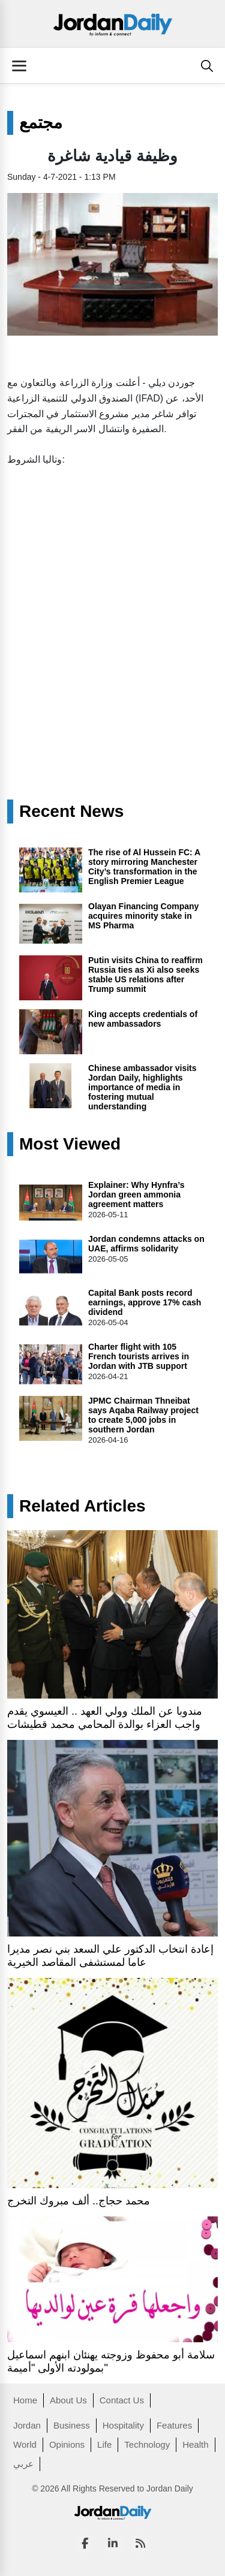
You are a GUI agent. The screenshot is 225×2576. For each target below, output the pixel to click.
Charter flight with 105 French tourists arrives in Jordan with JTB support (138, 1356)
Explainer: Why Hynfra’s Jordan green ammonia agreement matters (136, 1194)
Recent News (71, 811)
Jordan (27, 2425)
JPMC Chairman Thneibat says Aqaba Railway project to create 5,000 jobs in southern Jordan (143, 1415)
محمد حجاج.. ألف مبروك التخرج (78, 2201)
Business (71, 2425)
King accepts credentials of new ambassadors (142, 1018)
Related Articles (82, 1506)
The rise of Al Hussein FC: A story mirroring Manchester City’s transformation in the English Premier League (144, 866)
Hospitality (123, 2425)
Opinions (67, 2444)
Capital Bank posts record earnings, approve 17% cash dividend (144, 1302)
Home (25, 2400)
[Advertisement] (112, 595)
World (25, 2444)
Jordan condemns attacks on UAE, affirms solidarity (146, 1243)
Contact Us (122, 2400)
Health (195, 2444)
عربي (23, 2464)
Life (104, 2444)
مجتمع (40, 122)
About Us (68, 2400)
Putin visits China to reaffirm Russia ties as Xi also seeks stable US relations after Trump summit (145, 974)
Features (174, 2425)
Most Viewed (70, 1144)
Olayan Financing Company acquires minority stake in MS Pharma (143, 915)
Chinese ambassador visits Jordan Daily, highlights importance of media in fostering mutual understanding (142, 1087)
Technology (147, 2444)
